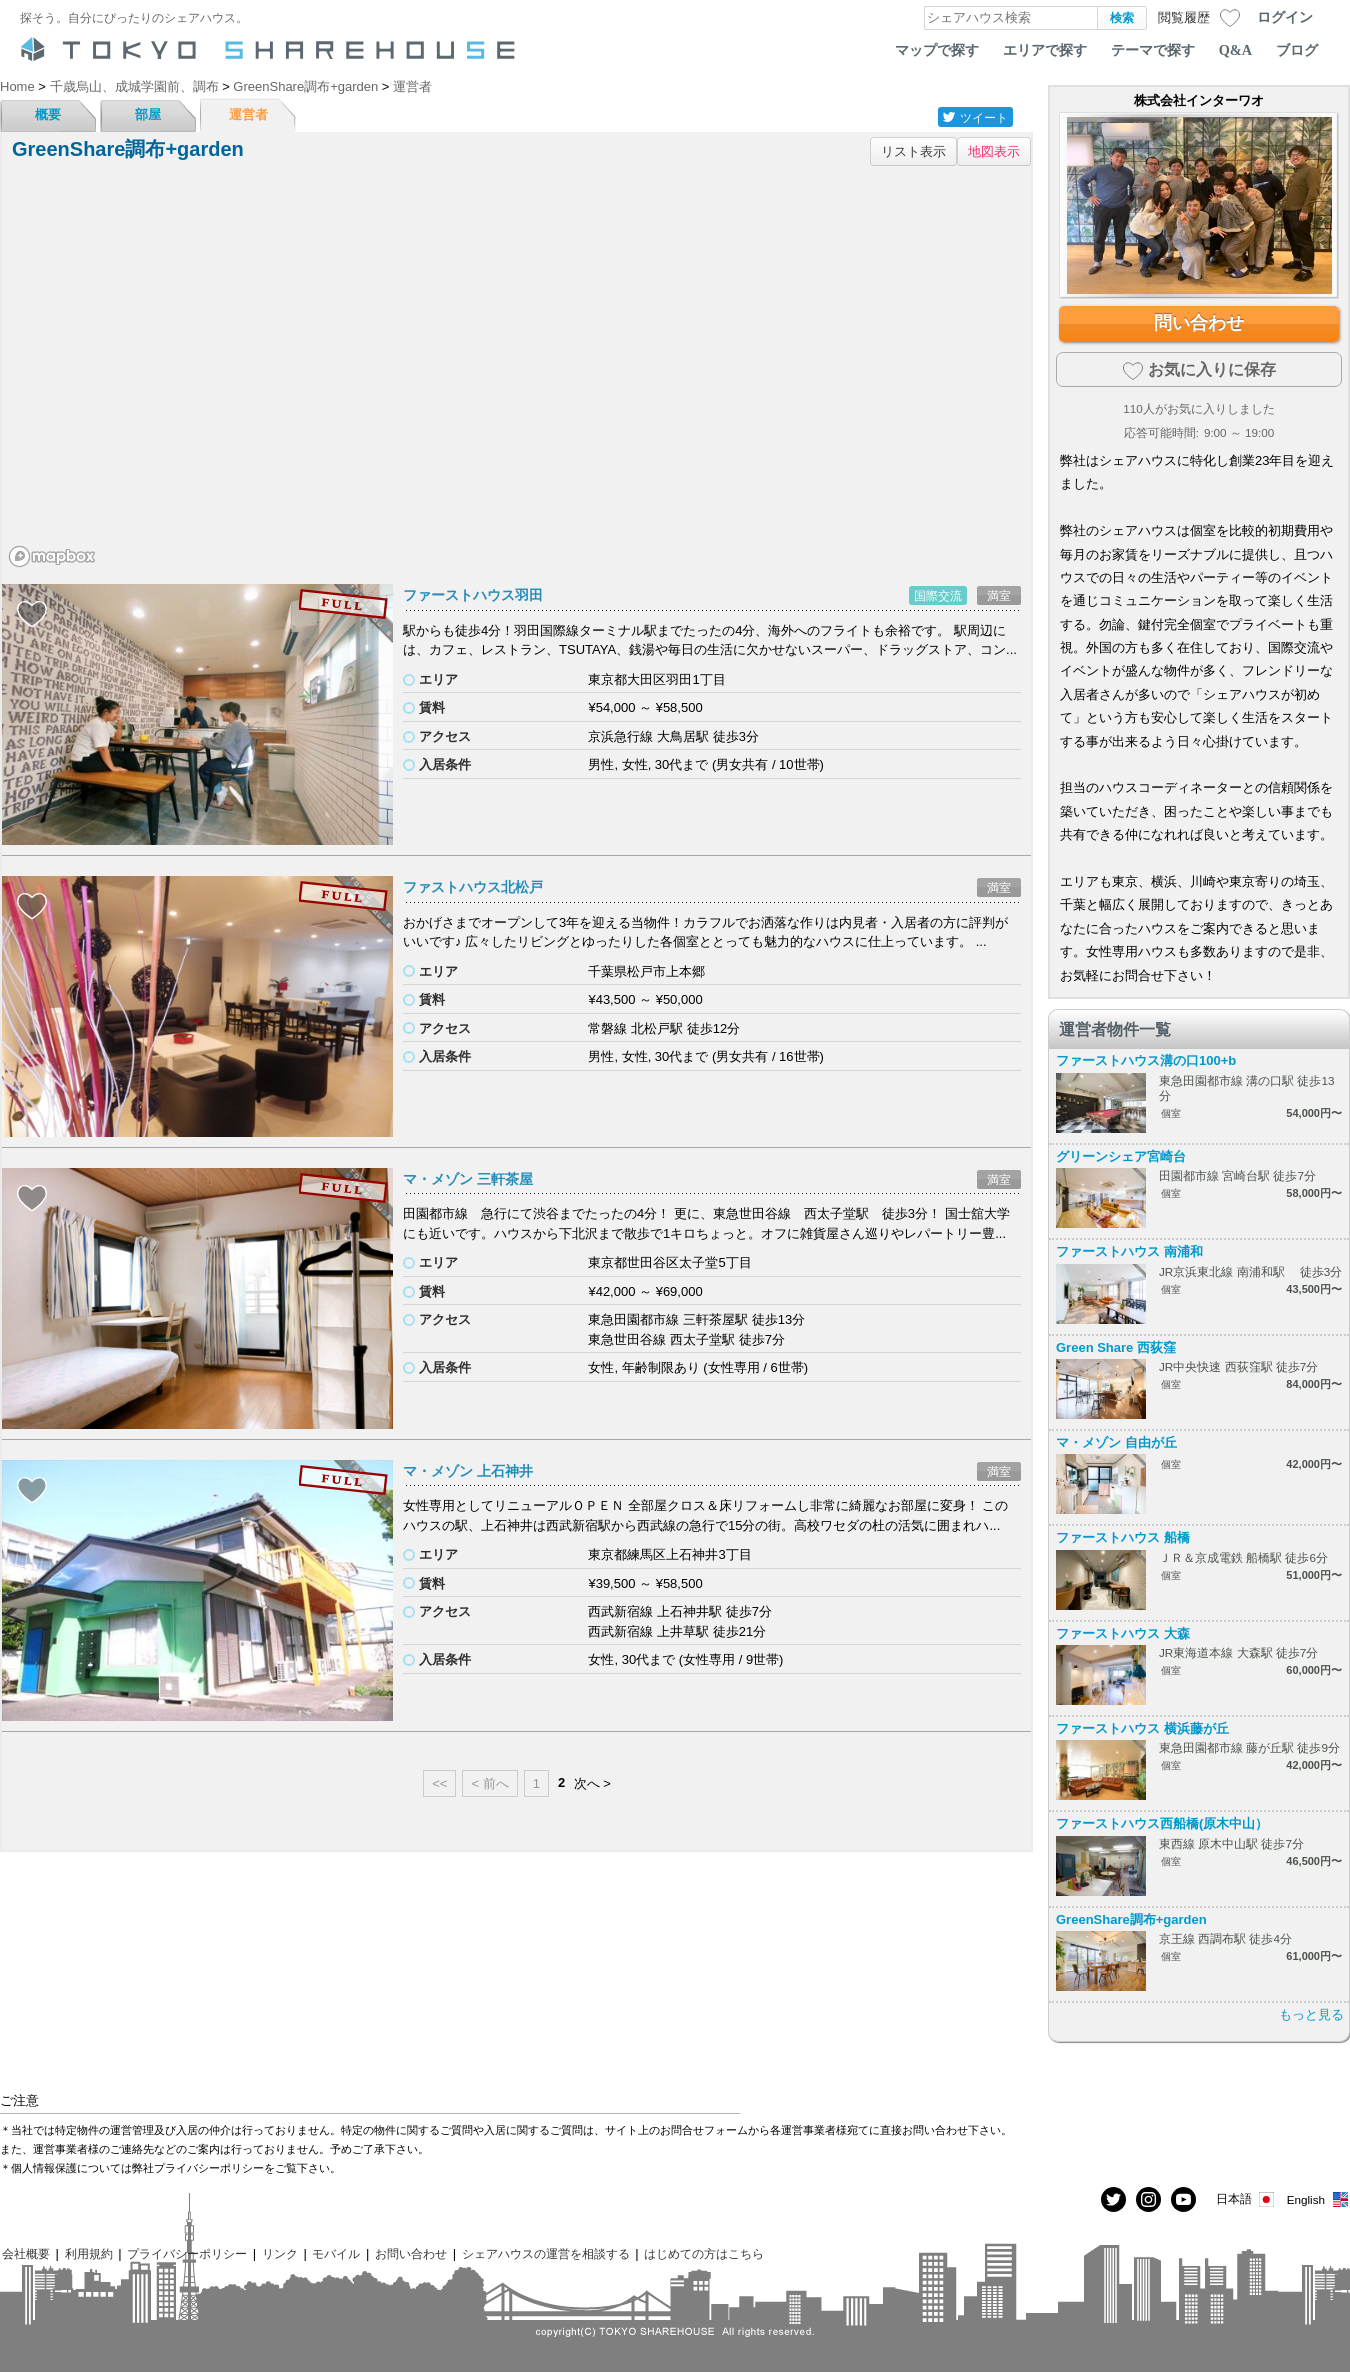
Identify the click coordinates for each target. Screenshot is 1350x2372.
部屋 (148, 114)
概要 (48, 114)
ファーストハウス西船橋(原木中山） (1162, 1823)
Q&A (1235, 50)
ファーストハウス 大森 (1123, 1633)
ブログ (1297, 50)
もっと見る (1311, 2014)
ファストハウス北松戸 (473, 887)
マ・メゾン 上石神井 (468, 1471)
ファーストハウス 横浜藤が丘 (1142, 1728)
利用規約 (89, 2253)
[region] (516, 374)
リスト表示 (913, 151)
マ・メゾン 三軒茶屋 (468, 1179)
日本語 (1246, 2199)
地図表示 (994, 151)
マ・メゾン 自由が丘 (1116, 1442)
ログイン (1285, 17)
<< (439, 1783)
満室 (999, 595)
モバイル (336, 2253)
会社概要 (26, 2253)
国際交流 (938, 595)
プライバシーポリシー (187, 2253)
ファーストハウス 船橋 (1123, 1537)
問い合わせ (1199, 323)
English (1318, 2199)
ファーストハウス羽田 (473, 595)
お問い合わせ (411, 2253)
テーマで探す (1153, 50)
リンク (280, 2253)
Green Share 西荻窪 (1116, 1347)
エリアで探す (1045, 50)
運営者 (248, 114)
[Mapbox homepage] (52, 556)
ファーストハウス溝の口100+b (1146, 1060)
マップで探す (937, 50)
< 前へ (489, 1783)
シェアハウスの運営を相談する (546, 2253)
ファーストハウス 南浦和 (1129, 1251)
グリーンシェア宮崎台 (1121, 1156)
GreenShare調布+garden (1131, 1919)
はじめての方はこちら (704, 2253)
